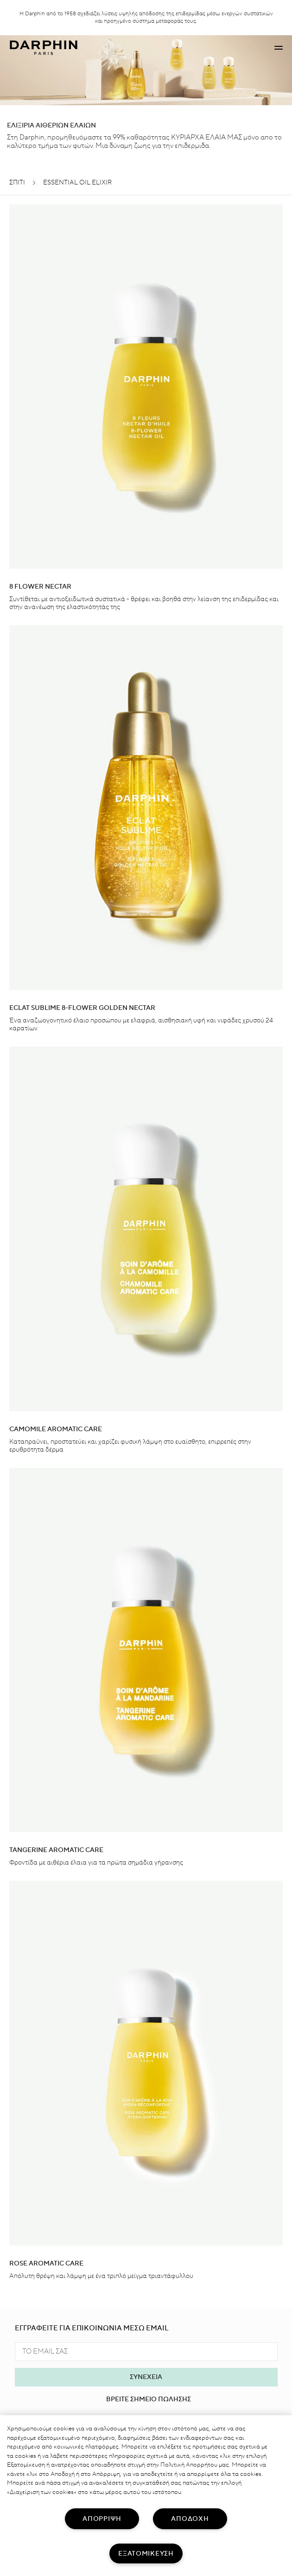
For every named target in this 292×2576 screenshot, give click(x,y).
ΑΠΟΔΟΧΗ (190, 2518)
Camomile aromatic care (55, 1429)
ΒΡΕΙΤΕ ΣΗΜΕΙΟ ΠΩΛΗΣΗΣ (148, 2399)
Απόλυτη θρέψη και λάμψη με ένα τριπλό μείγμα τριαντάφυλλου (101, 2276)
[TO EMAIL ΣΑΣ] (146, 2351)
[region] (146, 2495)
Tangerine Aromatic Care (56, 1850)
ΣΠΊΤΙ (17, 182)
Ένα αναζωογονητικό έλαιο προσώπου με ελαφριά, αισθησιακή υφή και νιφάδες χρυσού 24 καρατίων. (141, 1024)
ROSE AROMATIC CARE (46, 2263)
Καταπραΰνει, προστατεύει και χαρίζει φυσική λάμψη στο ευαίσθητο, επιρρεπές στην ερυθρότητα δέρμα (130, 1446)
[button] (278, 48)
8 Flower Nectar (40, 587)
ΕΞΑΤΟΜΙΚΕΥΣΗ (146, 2553)
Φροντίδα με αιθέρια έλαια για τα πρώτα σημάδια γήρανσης (96, 1863)
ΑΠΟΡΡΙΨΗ (102, 2518)
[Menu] (278, 48)
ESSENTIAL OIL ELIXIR (77, 182)
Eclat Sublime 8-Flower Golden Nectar (82, 1008)
